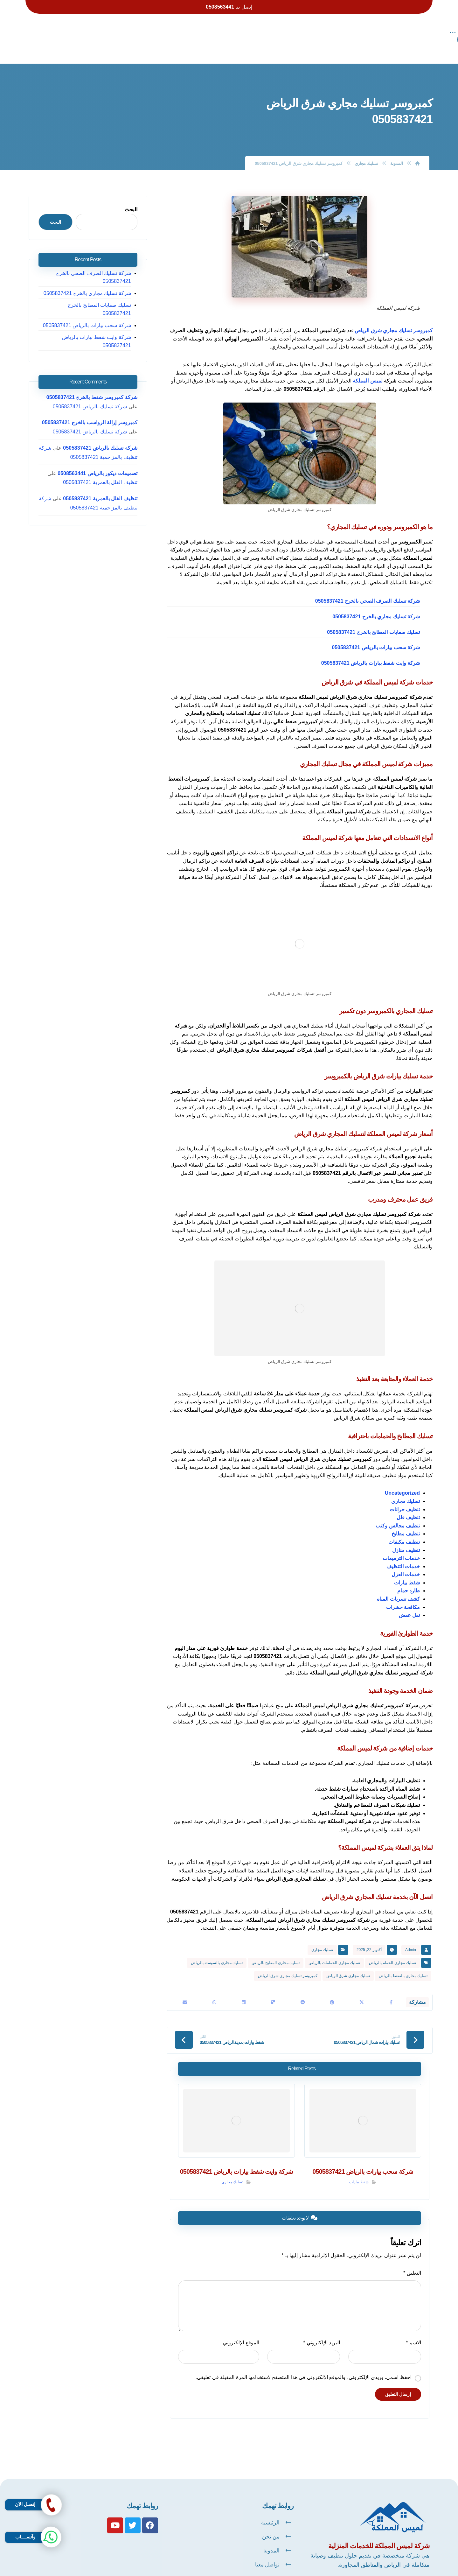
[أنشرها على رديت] (302, 1989)
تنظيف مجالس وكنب (398, 1511)
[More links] (125, 32)
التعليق (415, 2261)
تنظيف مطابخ (406, 1519)
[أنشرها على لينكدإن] (244, 1989)
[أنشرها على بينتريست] (332, 1989)
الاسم (416, 2331)
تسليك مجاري (405, 1487)
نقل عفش (409, 1601)
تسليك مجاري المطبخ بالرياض (276, 1949)
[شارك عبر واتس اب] (214, 1989)
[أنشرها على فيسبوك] (391, 1989)
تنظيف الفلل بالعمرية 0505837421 (103, 452)
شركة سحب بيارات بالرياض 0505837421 (376, 633)
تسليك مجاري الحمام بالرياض (392, 1949)
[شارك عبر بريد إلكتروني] (185, 1989)
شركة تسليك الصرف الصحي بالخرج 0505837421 (367, 587)
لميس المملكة (367, 366)
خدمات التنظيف (403, 1552)
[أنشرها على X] (362, 1989)
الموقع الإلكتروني (240, 2331)
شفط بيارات (407, 1568)
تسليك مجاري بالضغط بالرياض (403, 1962)
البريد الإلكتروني (322, 2331)
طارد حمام (408, 1577)
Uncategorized (402, 1479)
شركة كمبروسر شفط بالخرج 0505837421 (95, 367)
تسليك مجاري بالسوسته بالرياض (217, 1949)
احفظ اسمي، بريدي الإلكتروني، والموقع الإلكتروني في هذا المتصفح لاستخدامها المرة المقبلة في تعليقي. (307, 2366)
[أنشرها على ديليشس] (273, 1989)
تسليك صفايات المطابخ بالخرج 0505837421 (373, 618)
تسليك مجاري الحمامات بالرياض (334, 1949)
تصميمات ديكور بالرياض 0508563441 (100, 443)
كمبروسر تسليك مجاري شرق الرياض (393, 316)
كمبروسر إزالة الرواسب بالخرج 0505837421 (92, 392)
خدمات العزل (406, 1560)
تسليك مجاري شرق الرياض (348, 1962)
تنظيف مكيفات (404, 1528)
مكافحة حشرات (403, 1593)
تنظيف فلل (408, 1503)
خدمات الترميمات (401, 1544)
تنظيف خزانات (405, 1495)
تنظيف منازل (406, 1536)
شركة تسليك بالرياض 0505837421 (103, 376)
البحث (134, 195)
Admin (410, 1936)
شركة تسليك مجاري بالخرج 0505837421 (376, 602)
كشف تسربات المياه (398, 1585)
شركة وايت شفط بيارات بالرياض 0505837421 (370, 649)
